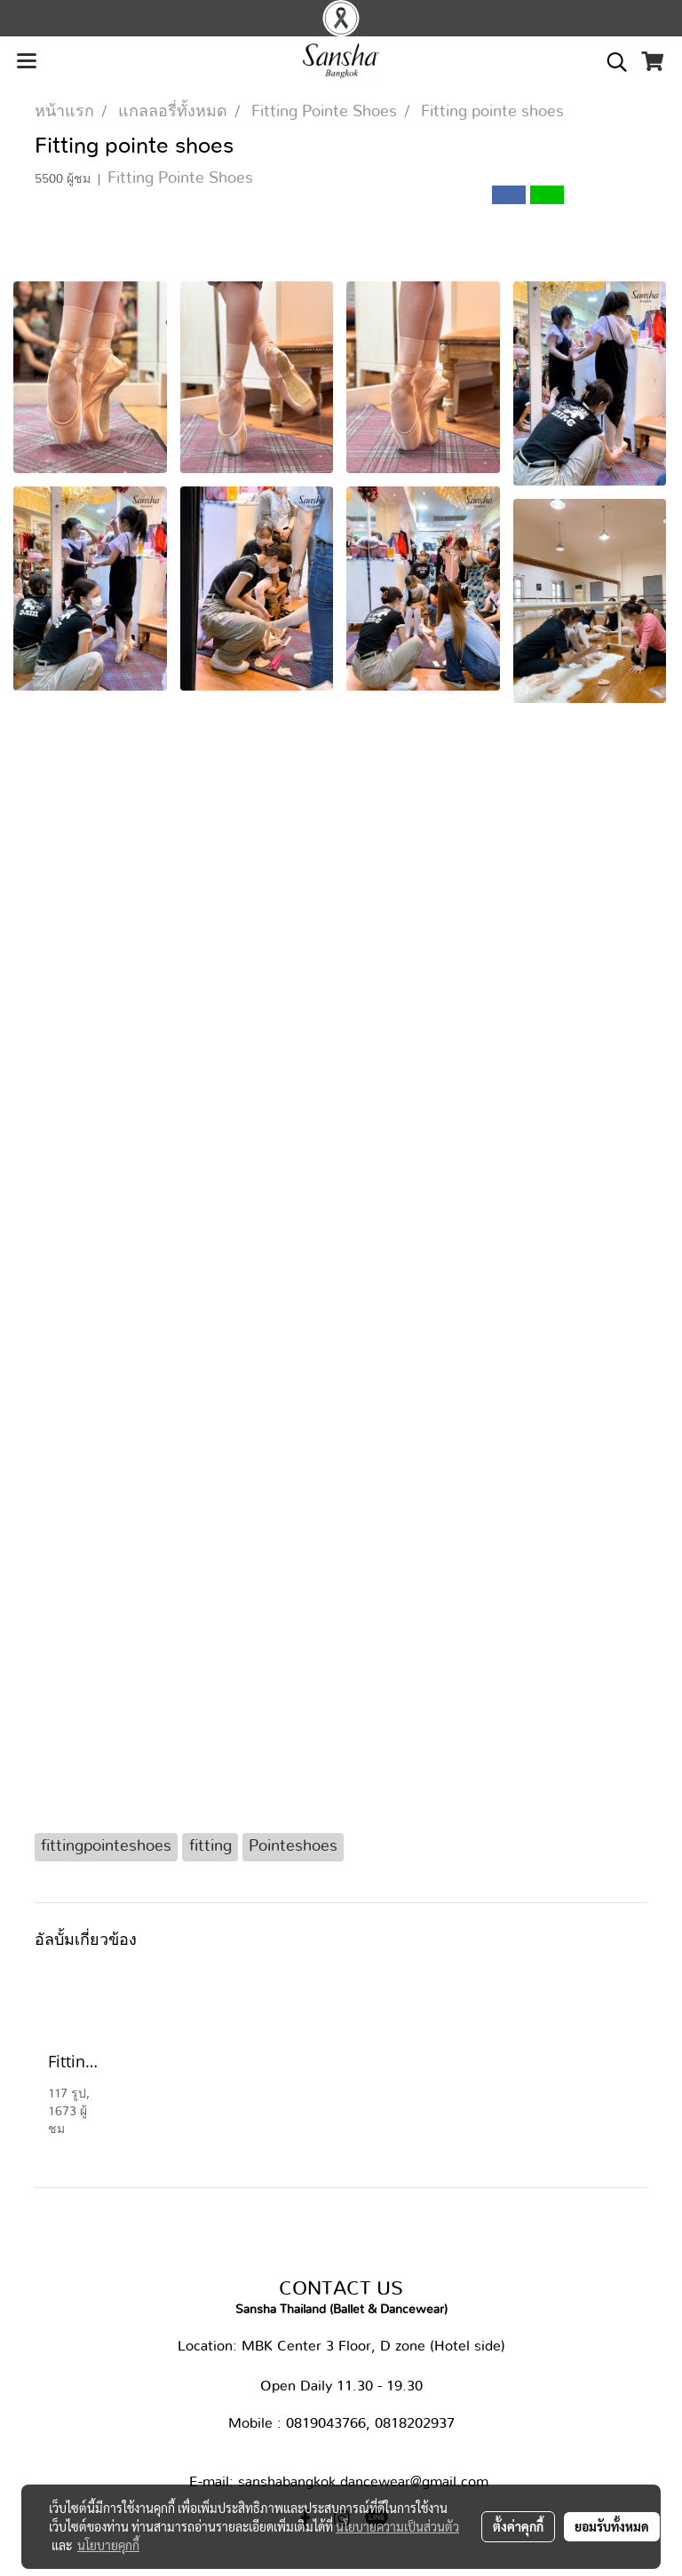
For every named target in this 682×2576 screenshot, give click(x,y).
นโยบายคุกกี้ (108, 2545)
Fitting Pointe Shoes (180, 178)
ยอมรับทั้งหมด (612, 2526)
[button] (611, 62)
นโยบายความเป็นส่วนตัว (397, 2526)
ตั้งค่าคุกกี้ (518, 2526)
